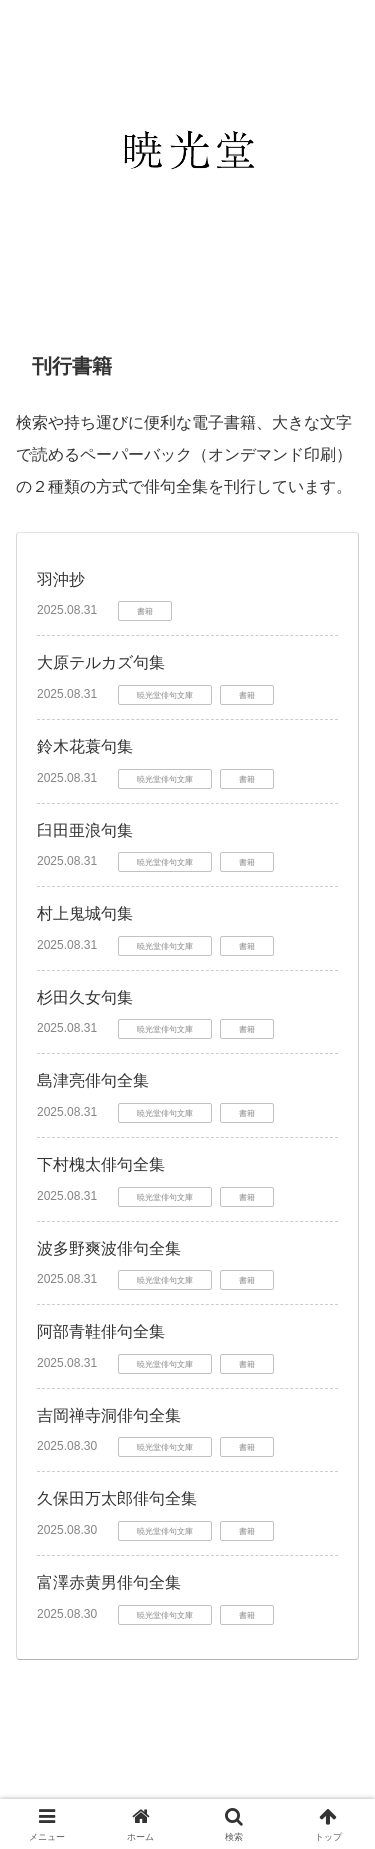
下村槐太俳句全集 (101, 1164)
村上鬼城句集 (85, 913)
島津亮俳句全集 (93, 1080)
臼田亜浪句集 (85, 830)
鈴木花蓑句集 (85, 746)
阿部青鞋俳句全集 (101, 1331)
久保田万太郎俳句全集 (117, 1498)
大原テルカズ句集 (101, 662)
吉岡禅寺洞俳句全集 (109, 1415)
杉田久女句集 (85, 997)
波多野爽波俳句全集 (109, 1248)
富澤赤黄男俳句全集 (109, 1582)
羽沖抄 (61, 579)
